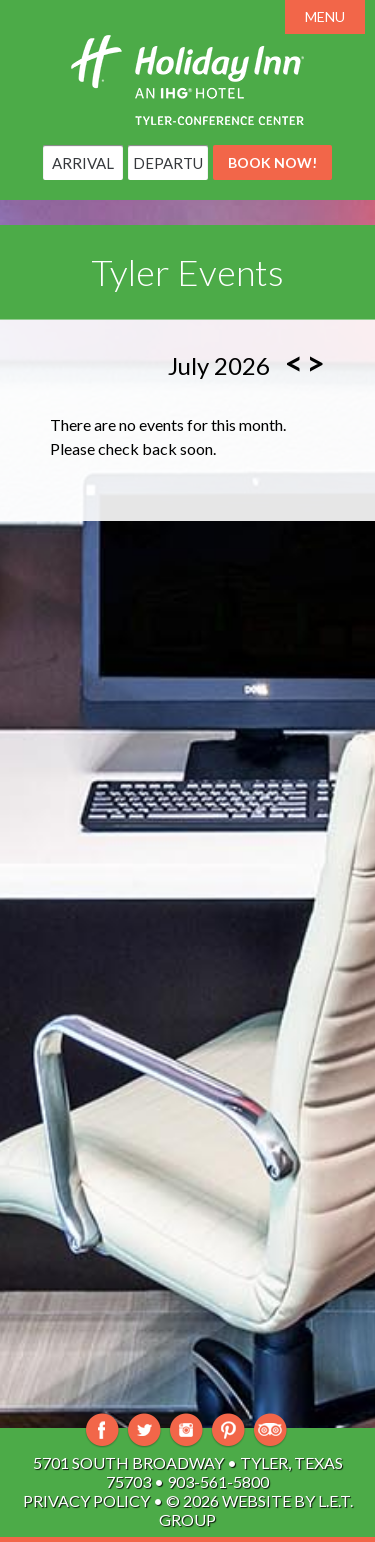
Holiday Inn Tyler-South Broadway (187, 80)
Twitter (144, 1430)
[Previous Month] (294, 363)
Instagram (186, 1430)
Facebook (102, 1430)
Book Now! (272, 162)
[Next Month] (315, 363)
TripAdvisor (270, 1430)
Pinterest (228, 1430)
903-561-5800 (218, 1481)
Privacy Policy (86, 1500)
